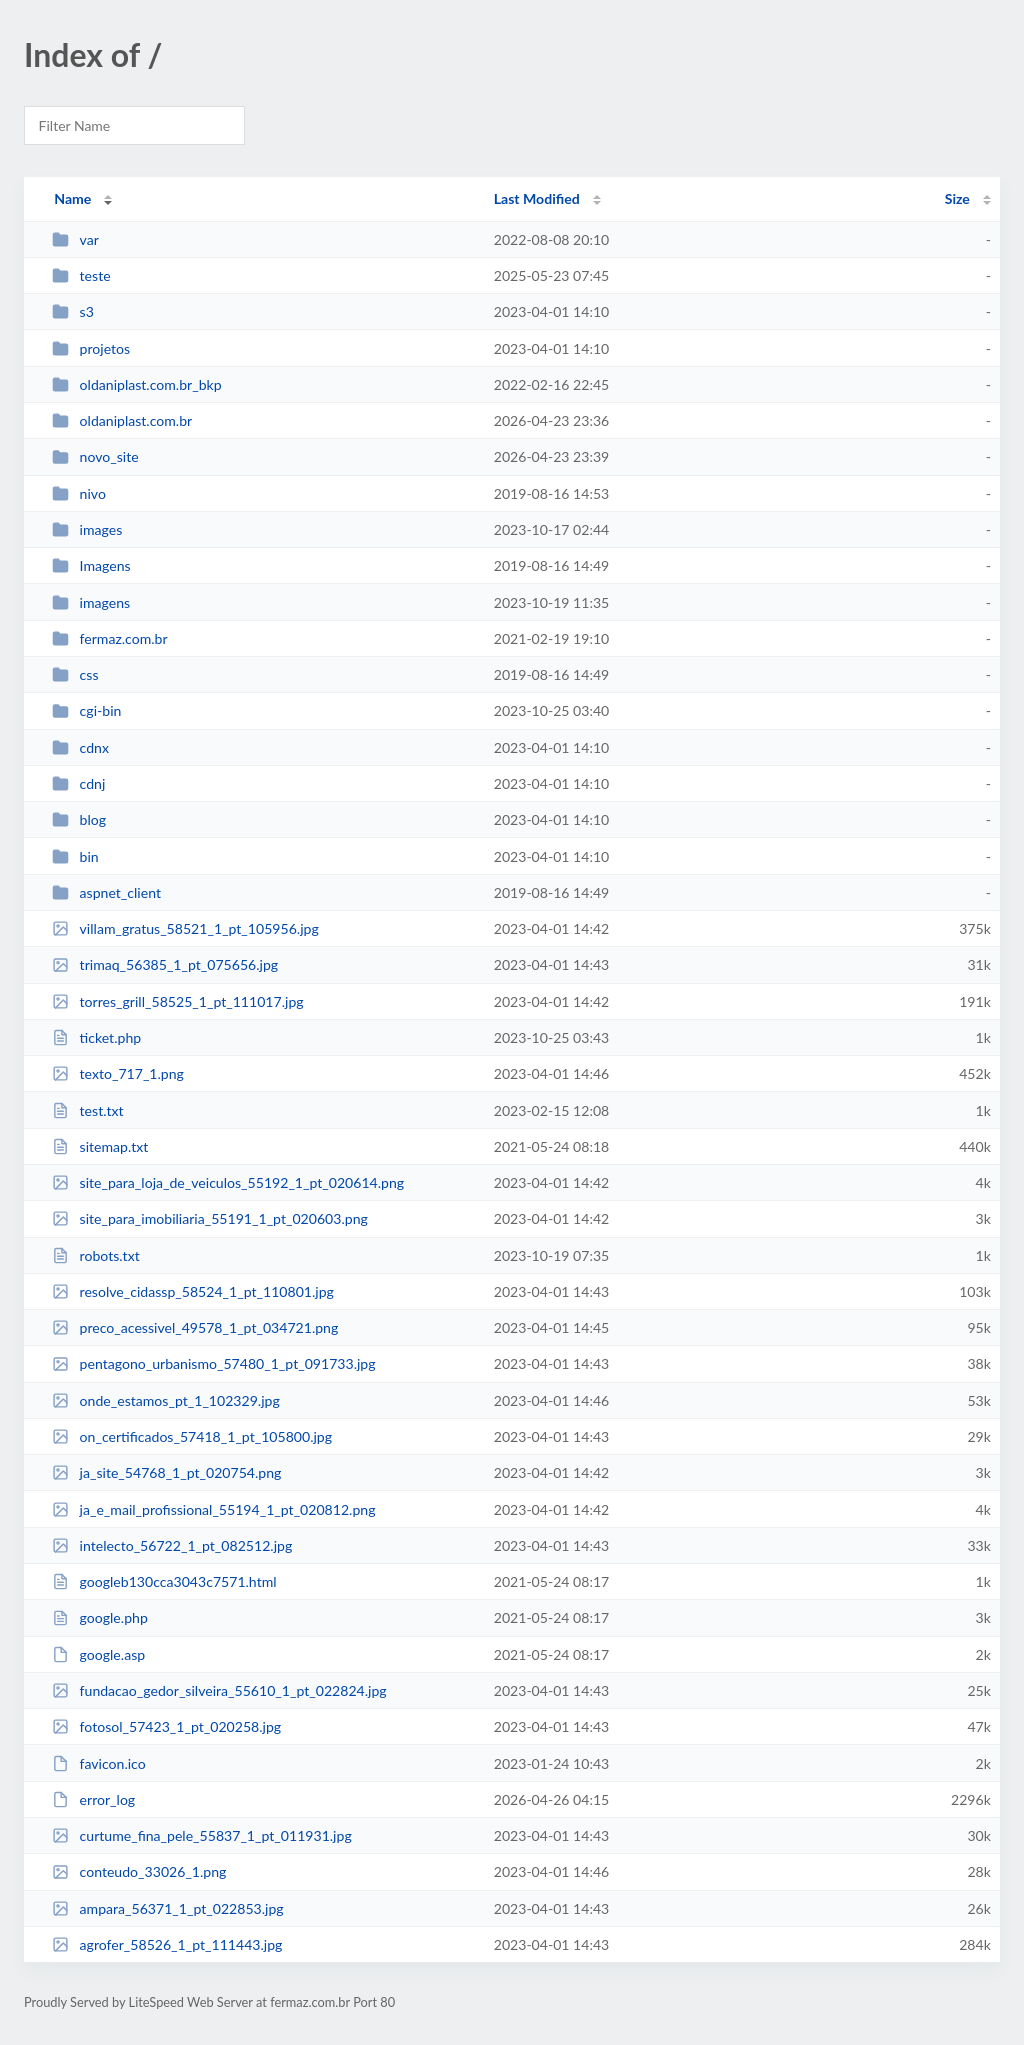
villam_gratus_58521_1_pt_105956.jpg (185, 928)
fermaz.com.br (109, 638)
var (75, 239)
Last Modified (537, 198)
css (75, 674)
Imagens (91, 565)
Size (957, 198)
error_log (93, 1799)
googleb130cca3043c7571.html (164, 1581)
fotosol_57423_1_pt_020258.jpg (166, 1726)
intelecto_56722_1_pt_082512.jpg (172, 1545)
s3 (73, 311)
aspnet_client (106, 892)
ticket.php (96, 1037)
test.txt (87, 1110)
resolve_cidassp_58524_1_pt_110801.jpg (193, 1291)
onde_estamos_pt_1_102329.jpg (166, 1400)
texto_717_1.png (118, 1073)
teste (81, 275)
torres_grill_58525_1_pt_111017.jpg (177, 1001)
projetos (91, 348)
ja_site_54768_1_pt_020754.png (166, 1472)
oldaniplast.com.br (122, 420)
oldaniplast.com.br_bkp (136, 384)
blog (79, 819)
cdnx (80, 747)
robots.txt (96, 1255)
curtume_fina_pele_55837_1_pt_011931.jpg (202, 1835)
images (87, 529)
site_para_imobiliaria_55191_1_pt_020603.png (210, 1218)
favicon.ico (99, 1763)
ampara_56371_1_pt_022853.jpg (168, 1908)
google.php (100, 1617)
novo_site (95, 456)
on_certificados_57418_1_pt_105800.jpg (192, 1436)
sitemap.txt (100, 1146)
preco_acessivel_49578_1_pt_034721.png (195, 1327)
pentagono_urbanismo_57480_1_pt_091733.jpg (213, 1363)
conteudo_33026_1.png (139, 1871)
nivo (79, 493)
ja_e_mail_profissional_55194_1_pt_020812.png (213, 1509)
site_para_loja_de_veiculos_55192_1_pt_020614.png (228, 1182)
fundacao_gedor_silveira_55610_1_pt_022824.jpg (219, 1690)
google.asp (98, 1654)
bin (75, 856)
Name (72, 198)
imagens (91, 602)
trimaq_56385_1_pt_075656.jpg (165, 964)
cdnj (78, 783)
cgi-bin (86, 710)
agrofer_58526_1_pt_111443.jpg (167, 1944)
